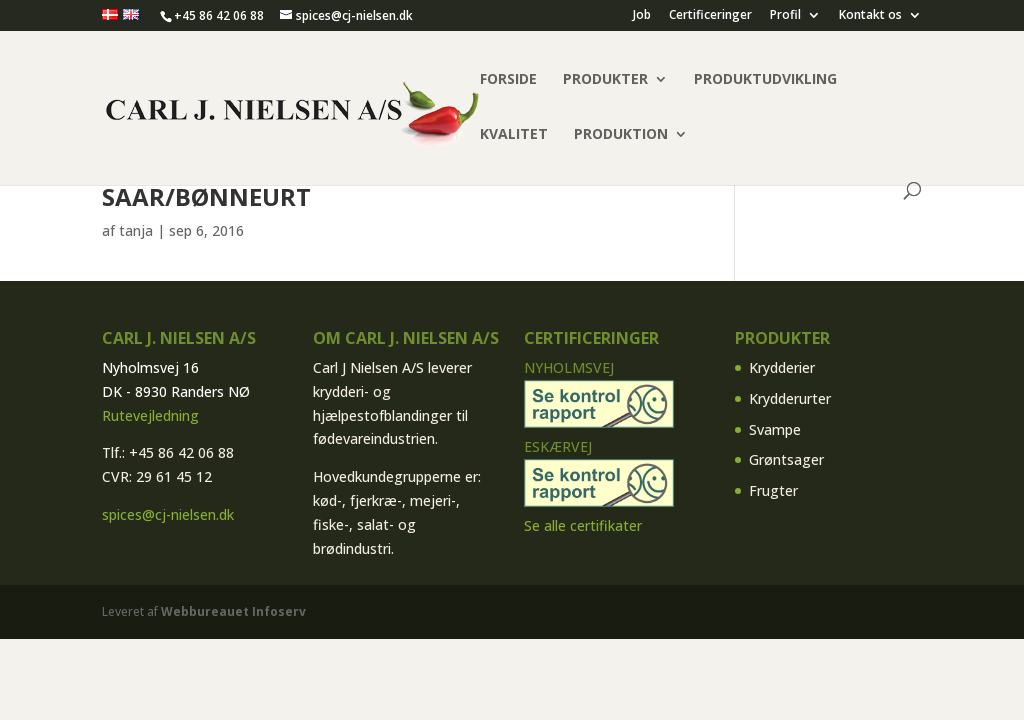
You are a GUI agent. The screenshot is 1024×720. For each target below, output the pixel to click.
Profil (785, 16)
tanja (136, 230)
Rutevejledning (150, 415)
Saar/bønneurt (206, 196)
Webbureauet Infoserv (233, 611)
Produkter (605, 80)
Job (642, 16)
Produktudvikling (765, 80)
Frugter (773, 490)
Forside (508, 80)
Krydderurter (790, 398)
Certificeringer (710, 16)
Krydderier (782, 367)
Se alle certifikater (583, 525)
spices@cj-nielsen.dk (168, 514)
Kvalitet (514, 135)
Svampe (775, 429)
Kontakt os (870, 16)
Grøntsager (786, 459)
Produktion (621, 135)
